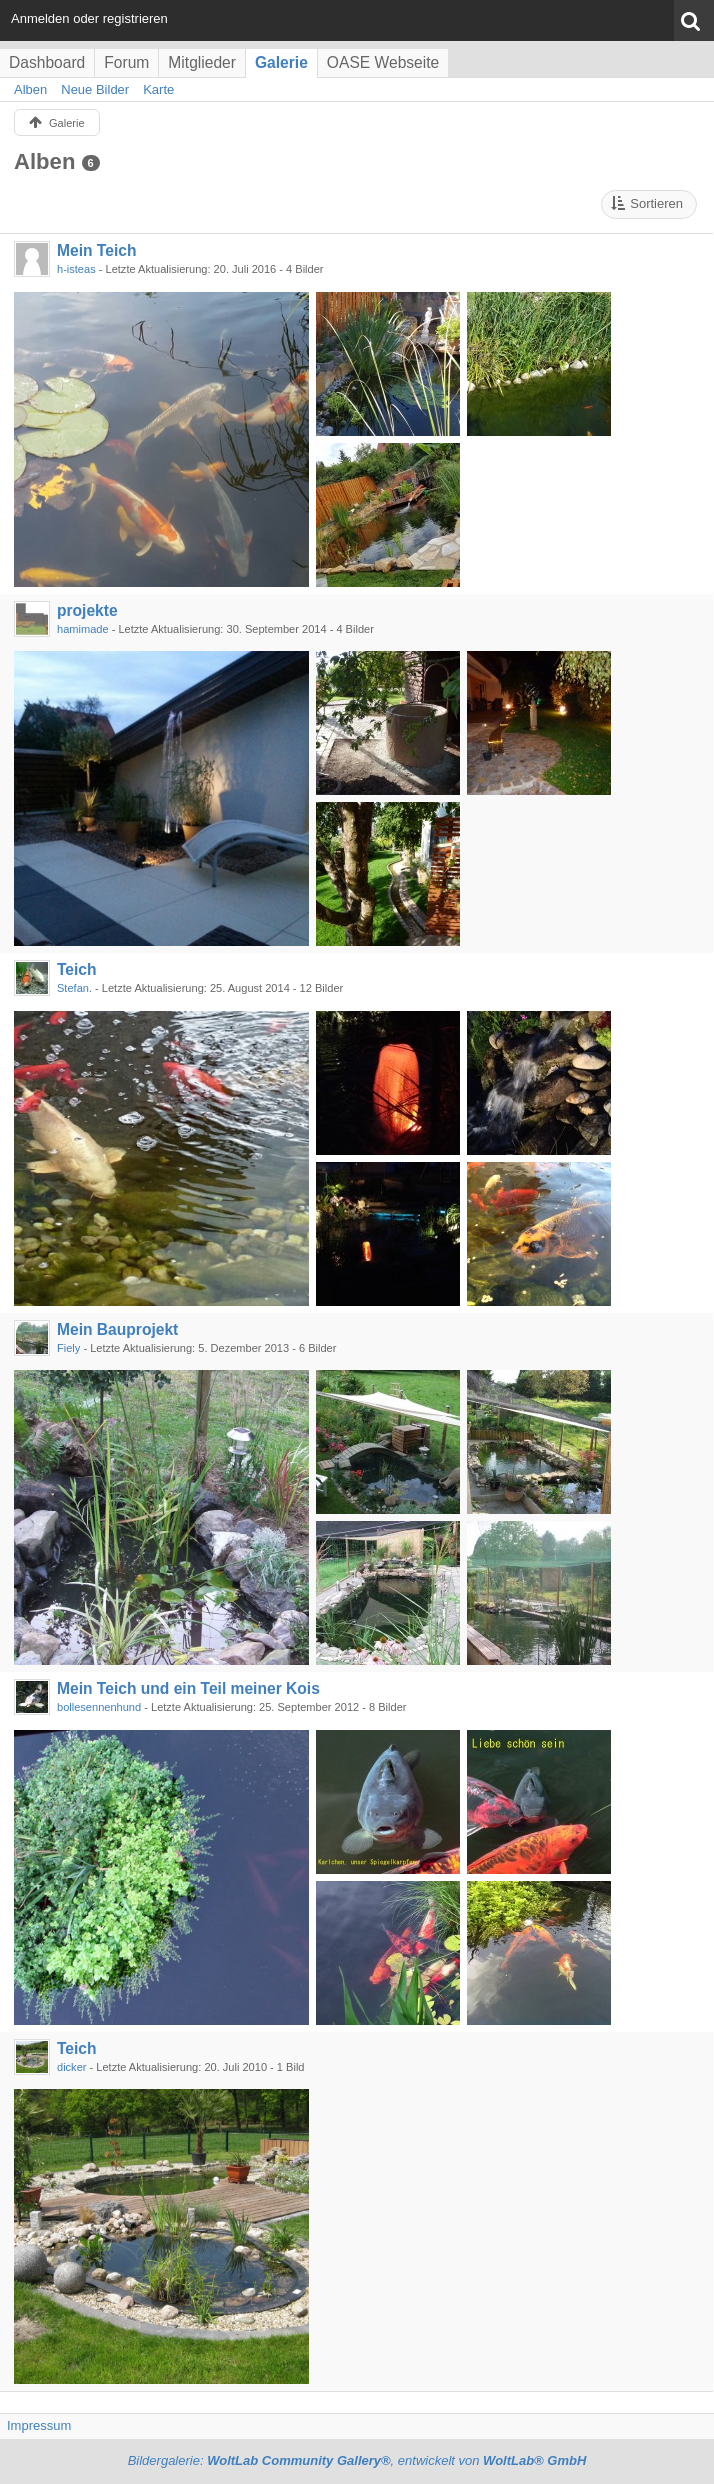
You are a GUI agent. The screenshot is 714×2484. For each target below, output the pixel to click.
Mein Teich (96, 250)
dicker (71, 2067)
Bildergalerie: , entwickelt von (357, 2460)
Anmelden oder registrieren (89, 18)
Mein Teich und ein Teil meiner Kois (188, 1688)
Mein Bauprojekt (117, 1329)
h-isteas (76, 269)
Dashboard (47, 62)
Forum (126, 62)
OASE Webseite (383, 62)
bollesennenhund (99, 1707)
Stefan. (74, 988)
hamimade (83, 629)
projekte (87, 610)
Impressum (39, 2425)
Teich (77, 969)
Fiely (68, 1348)
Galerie (281, 62)
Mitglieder (202, 62)
